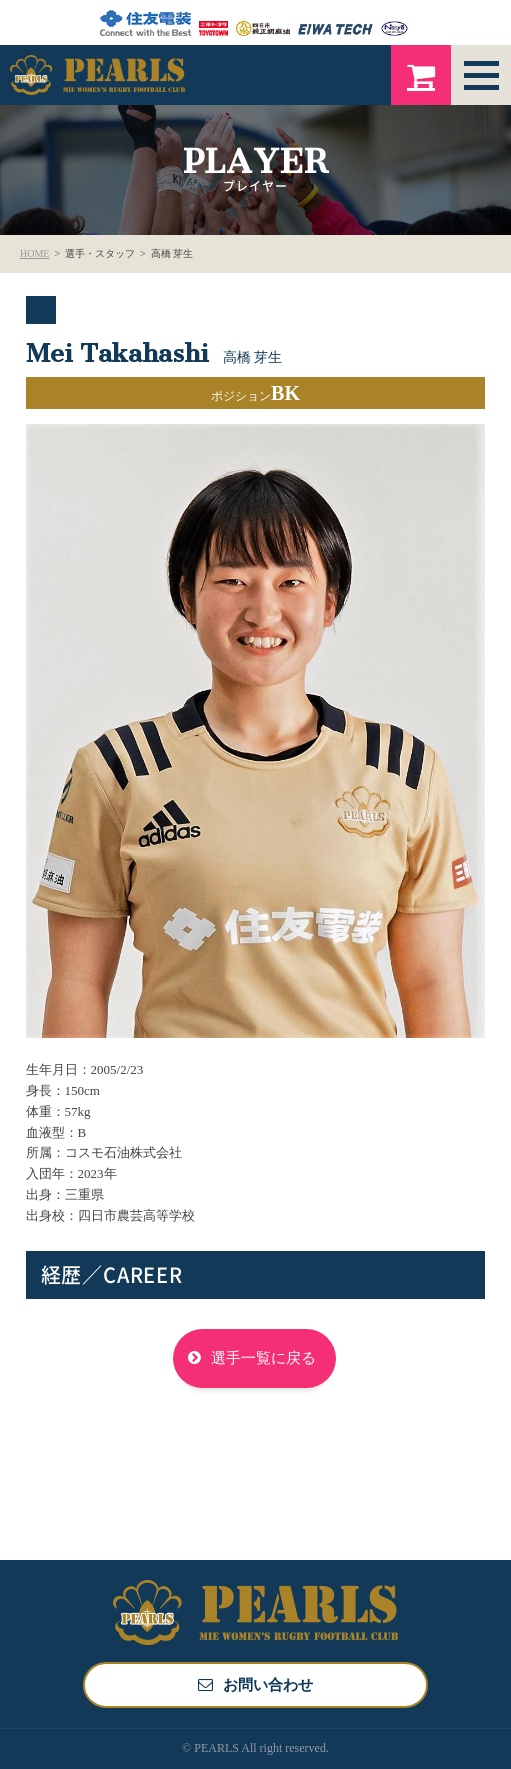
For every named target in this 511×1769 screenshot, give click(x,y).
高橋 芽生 (172, 253)
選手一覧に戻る (263, 1358)
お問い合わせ (268, 1685)
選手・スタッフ (100, 253)
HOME (34, 253)
